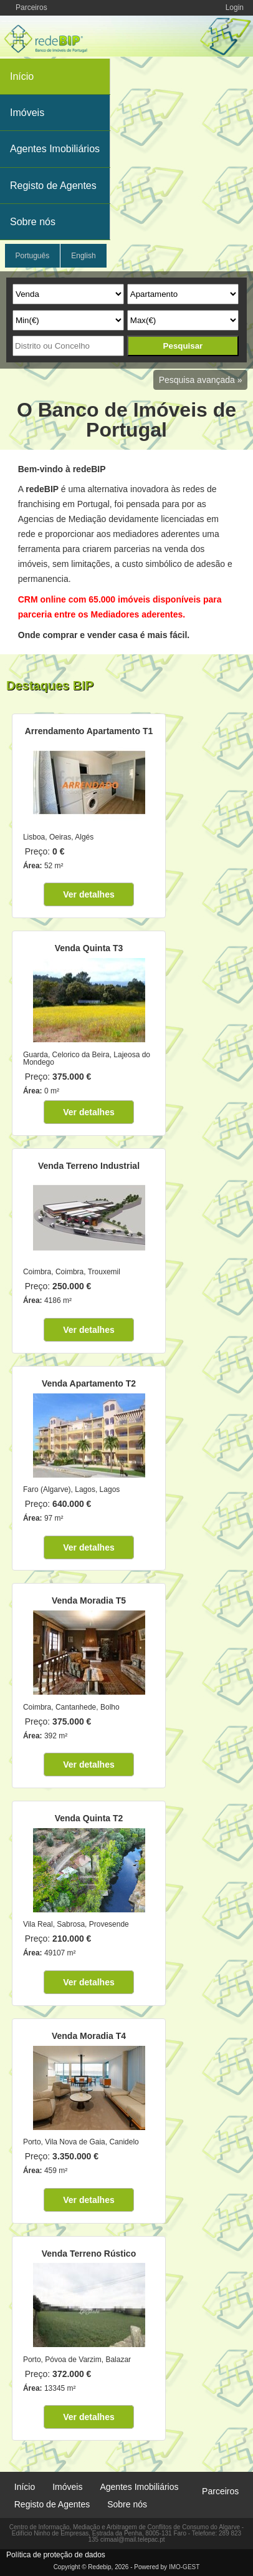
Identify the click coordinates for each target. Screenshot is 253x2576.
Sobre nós (32, 221)
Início (22, 76)
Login (235, 7)
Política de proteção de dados (55, 2554)
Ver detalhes (89, 894)
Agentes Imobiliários (55, 148)
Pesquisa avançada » (200, 380)
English (83, 255)
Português (33, 255)
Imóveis (27, 112)
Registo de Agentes (53, 185)
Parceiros (31, 7)
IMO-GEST (184, 2567)
